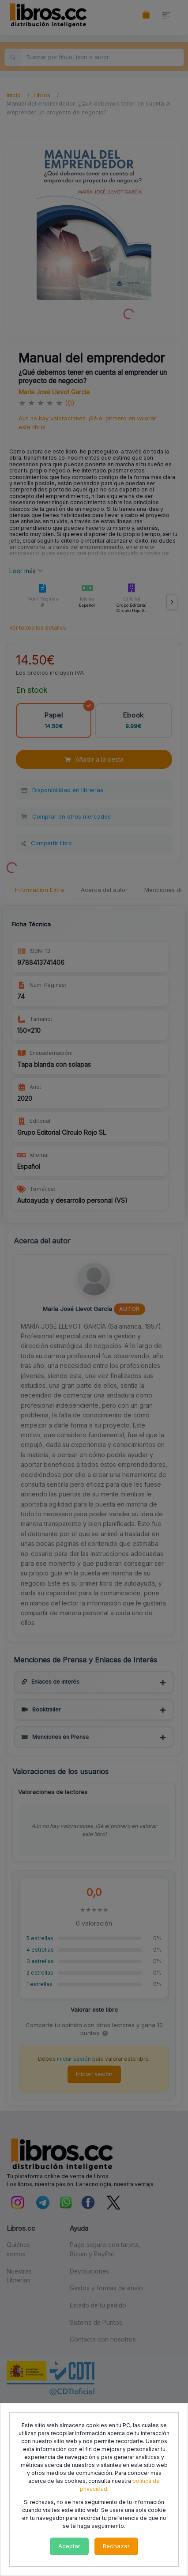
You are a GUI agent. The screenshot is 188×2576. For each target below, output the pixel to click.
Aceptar (69, 2546)
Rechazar (116, 2546)
